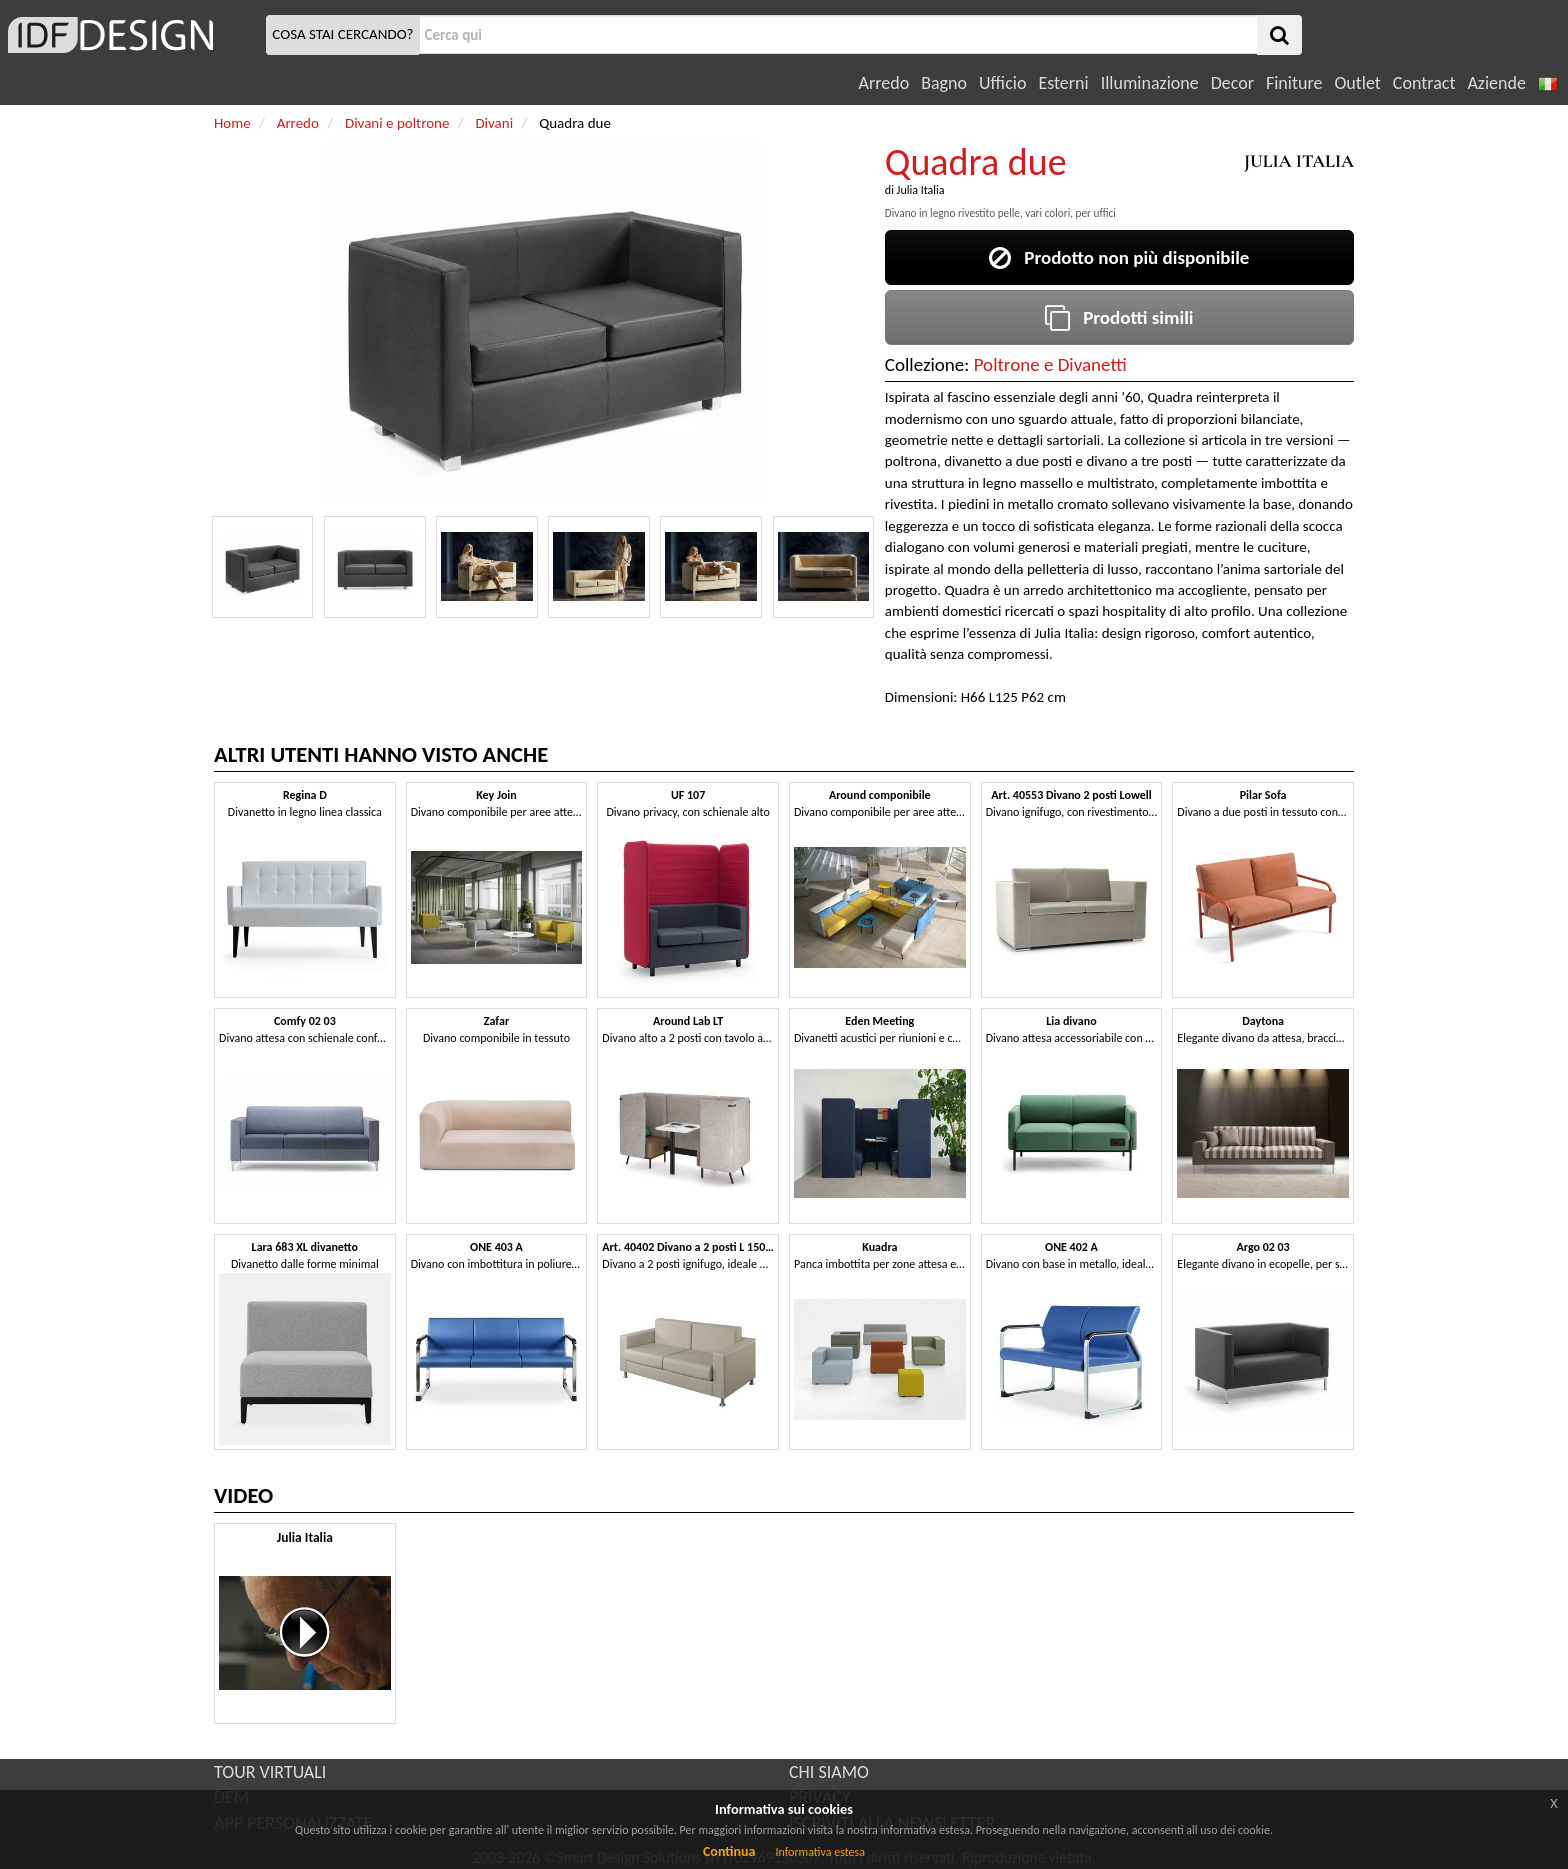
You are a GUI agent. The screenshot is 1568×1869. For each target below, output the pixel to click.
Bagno (944, 83)
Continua (729, 1851)
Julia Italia (921, 190)
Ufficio (1002, 83)
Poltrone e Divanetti (1050, 364)
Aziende (1496, 83)
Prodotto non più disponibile (1119, 257)
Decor (1232, 83)
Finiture (1294, 83)
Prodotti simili (1119, 317)
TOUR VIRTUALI (270, 1772)
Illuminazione (1150, 83)
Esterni (1063, 83)
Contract (1424, 83)
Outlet (1357, 83)
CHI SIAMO (829, 1772)
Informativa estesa (820, 1852)
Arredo (884, 83)
